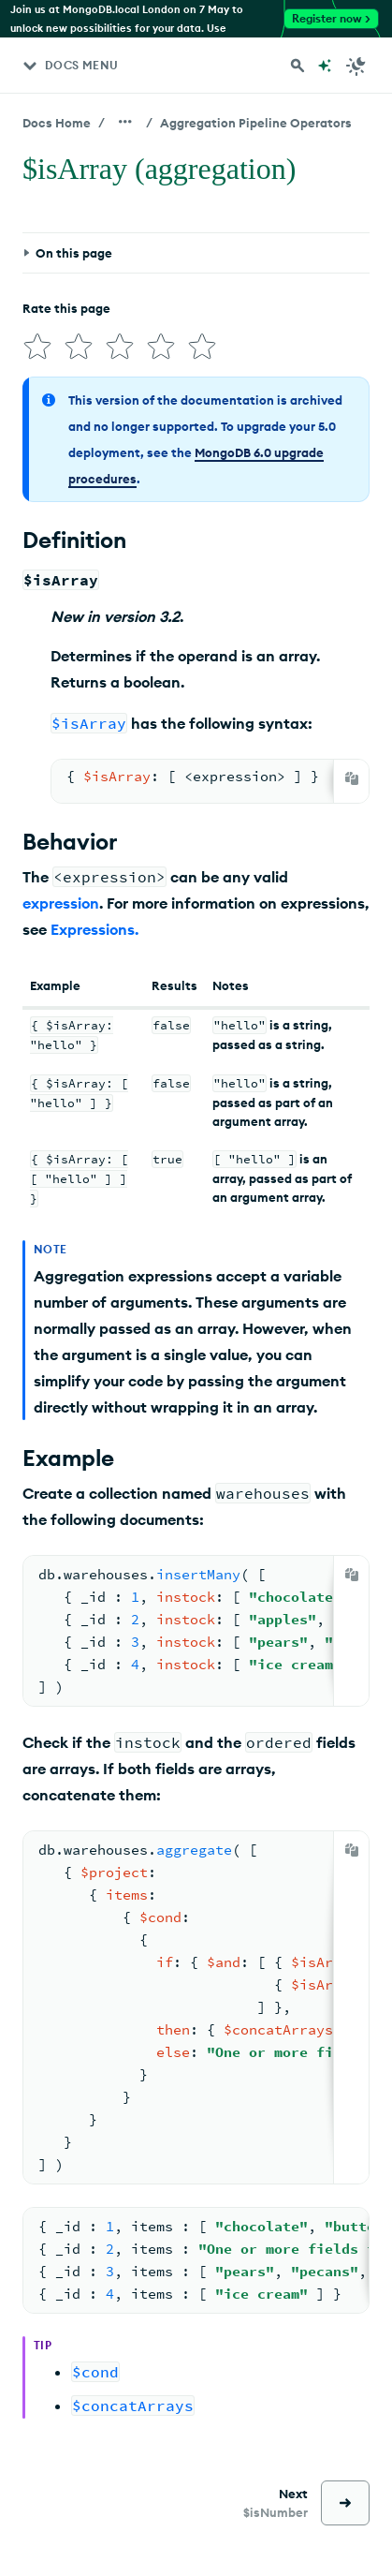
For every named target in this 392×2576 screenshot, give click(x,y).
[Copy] (352, 778)
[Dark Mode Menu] (356, 65)
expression (60, 903)
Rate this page (66, 308)
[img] (37, 347)
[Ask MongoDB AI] (325, 65)
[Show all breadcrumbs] (125, 122)
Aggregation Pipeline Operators (256, 122)
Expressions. (94, 929)
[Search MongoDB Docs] (297, 65)
